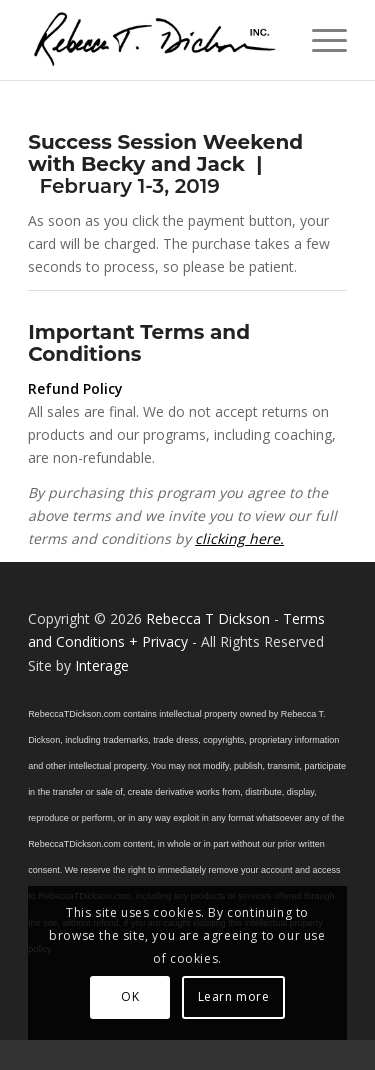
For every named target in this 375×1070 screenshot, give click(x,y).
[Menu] (319, 40)
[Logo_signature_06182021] (155, 40)
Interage (102, 665)
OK (130, 996)
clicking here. (239, 538)
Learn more (234, 996)
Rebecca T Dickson (208, 618)
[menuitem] (319, 40)
